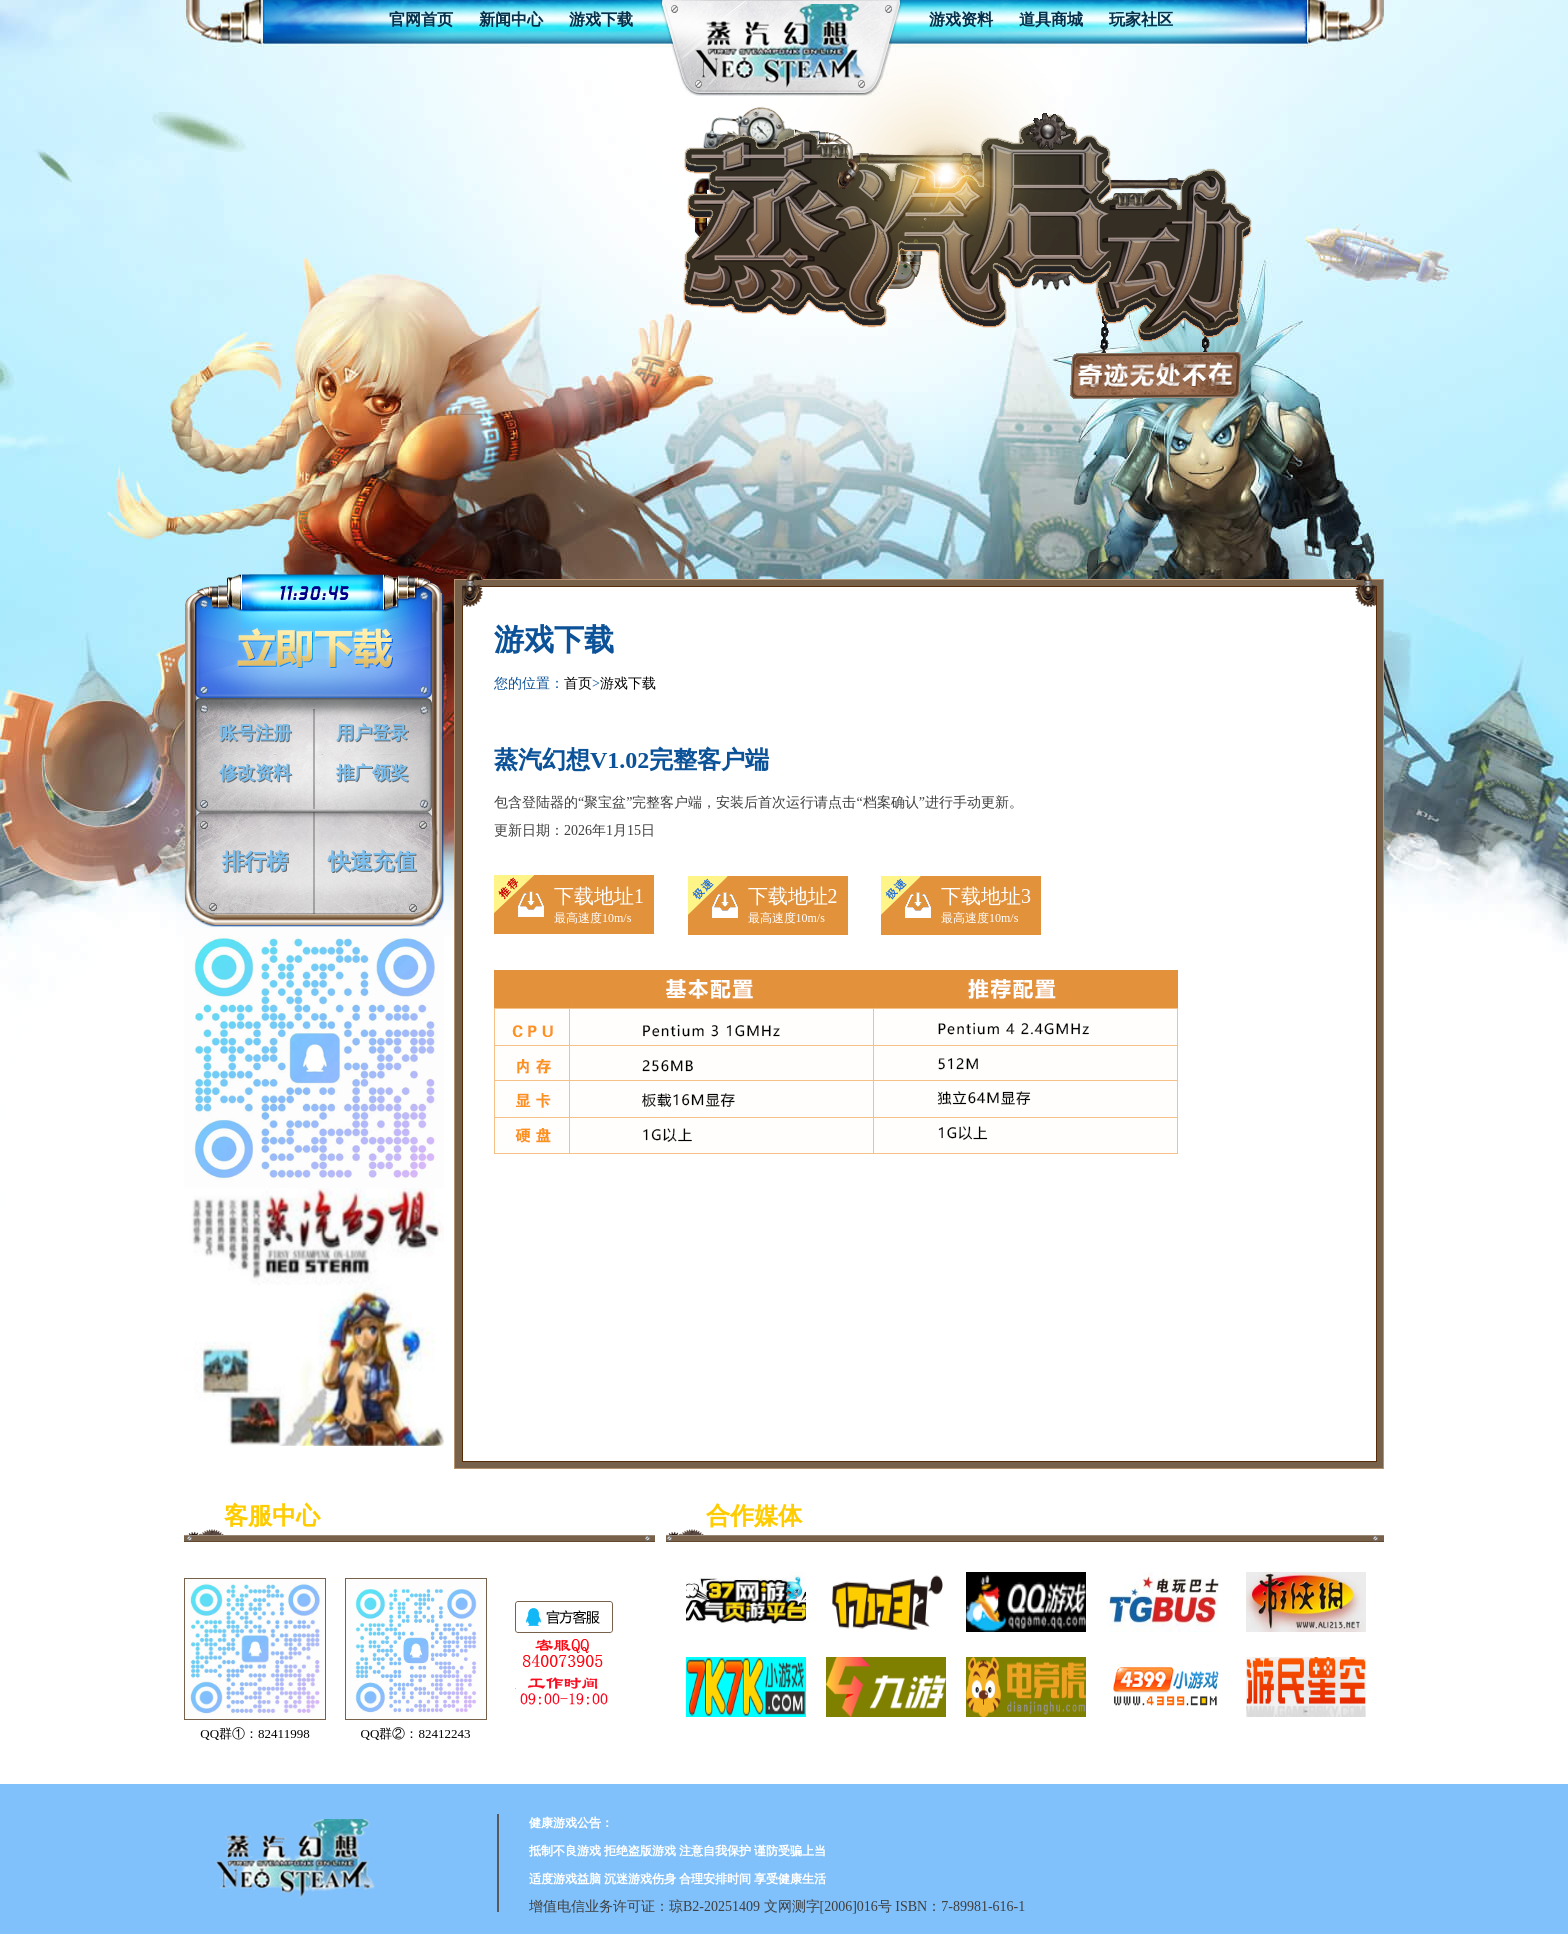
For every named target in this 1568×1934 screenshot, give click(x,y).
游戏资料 (961, 19)
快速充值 (372, 857)
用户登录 (372, 730)
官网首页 (421, 19)
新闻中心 (511, 19)
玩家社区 (1141, 19)
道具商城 (1051, 19)
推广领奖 (372, 770)
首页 (578, 683)
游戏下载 (601, 19)
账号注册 (255, 730)
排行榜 (255, 857)
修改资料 (255, 770)
